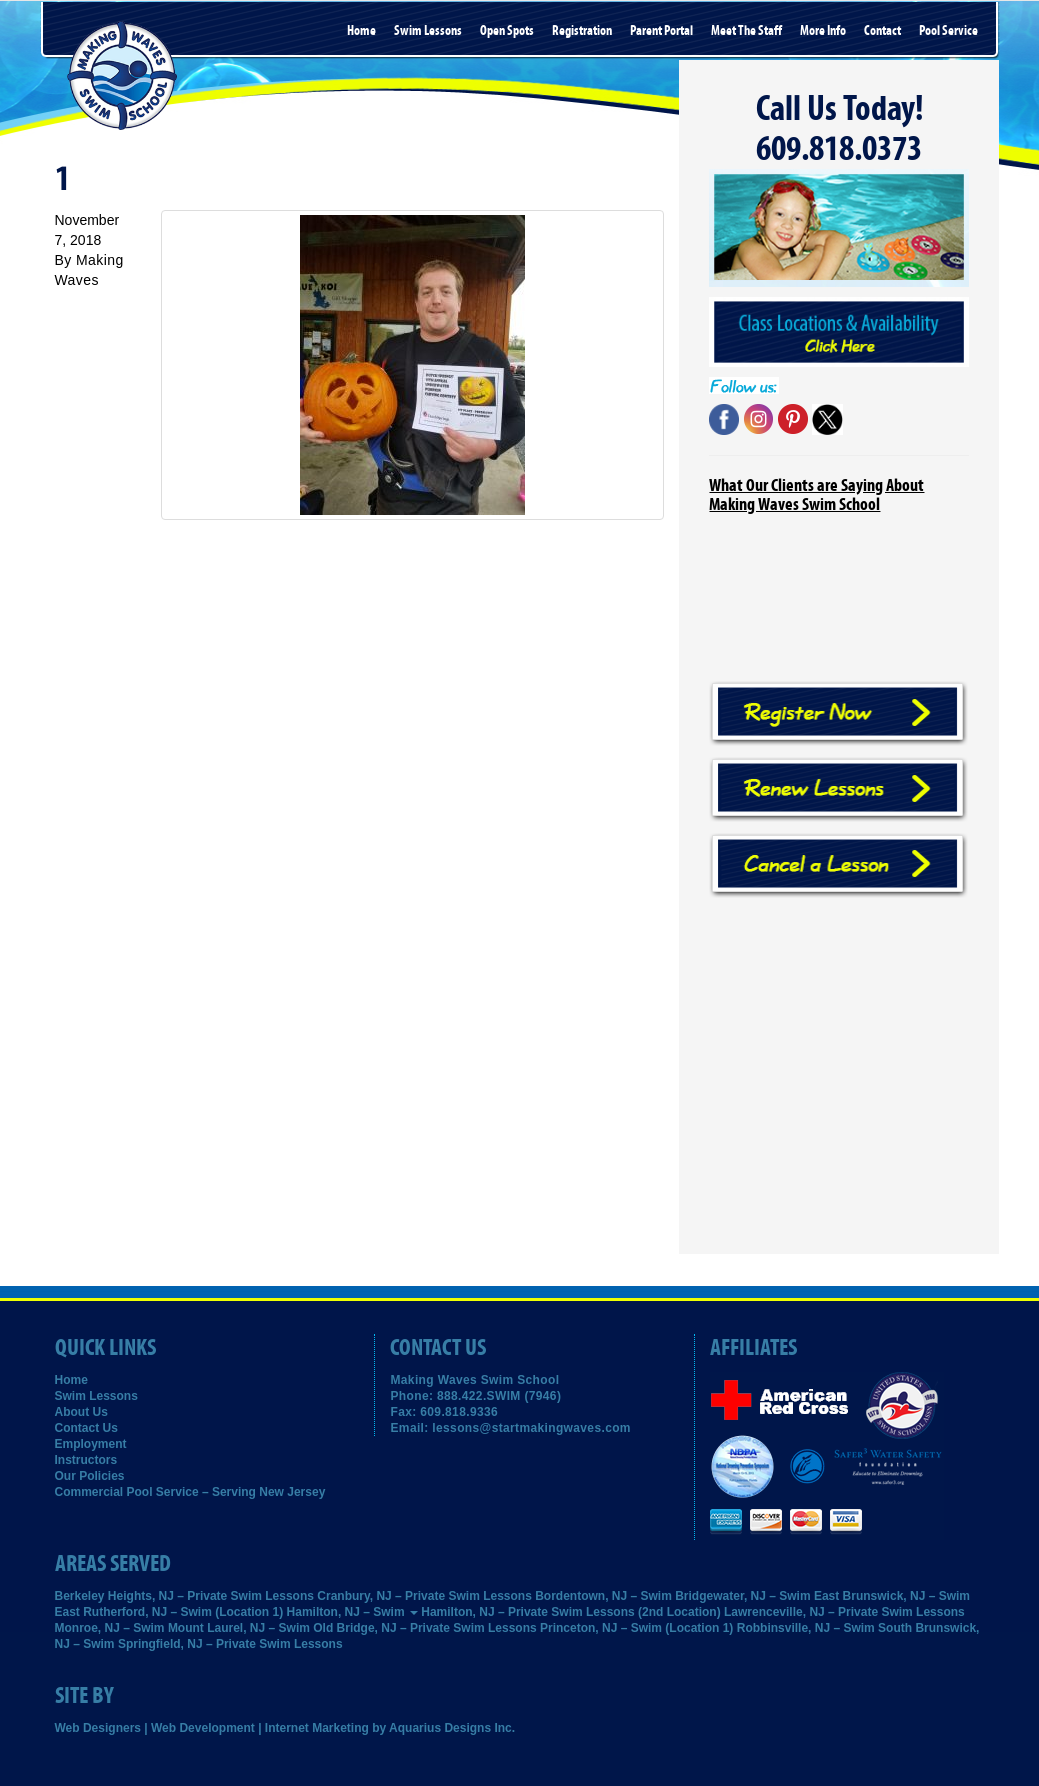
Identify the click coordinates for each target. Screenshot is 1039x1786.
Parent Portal (661, 31)
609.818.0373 (839, 149)
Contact (882, 31)
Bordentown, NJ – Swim (603, 1596)
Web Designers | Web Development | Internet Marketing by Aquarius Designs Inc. (285, 1728)
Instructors (86, 1460)
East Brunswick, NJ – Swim (892, 1596)
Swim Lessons (428, 31)
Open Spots (507, 31)
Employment (91, 1444)
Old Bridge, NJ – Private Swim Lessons (424, 1628)
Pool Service (948, 31)
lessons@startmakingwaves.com (531, 1428)
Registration (582, 31)
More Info (823, 31)
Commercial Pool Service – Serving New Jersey (190, 1492)
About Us (81, 1412)
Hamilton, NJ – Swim (352, 1612)
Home (361, 31)
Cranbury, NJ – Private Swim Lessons (424, 1596)
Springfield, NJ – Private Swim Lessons (230, 1644)
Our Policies (90, 1476)
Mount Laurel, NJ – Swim (239, 1628)
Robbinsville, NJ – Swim (806, 1628)
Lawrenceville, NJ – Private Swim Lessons (844, 1612)
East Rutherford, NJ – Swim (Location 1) (169, 1612)
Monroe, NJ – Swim (110, 1628)
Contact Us (86, 1428)
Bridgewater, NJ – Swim (742, 1596)
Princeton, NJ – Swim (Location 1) (636, 1628)
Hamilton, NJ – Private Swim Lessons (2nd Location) (570, 1612)
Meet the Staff (746, 31)
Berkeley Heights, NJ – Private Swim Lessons (184, 1596)
